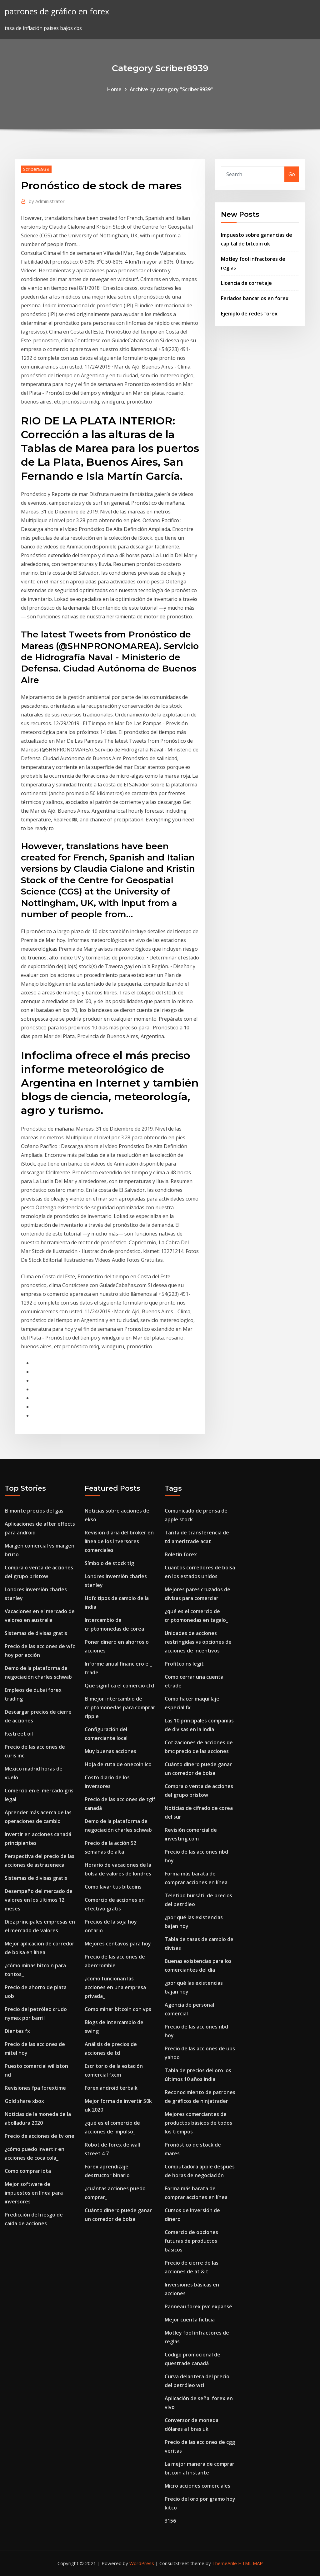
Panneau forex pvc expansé (198, 2306)
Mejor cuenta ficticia (190, 2319)
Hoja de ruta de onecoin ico (118, 1764)
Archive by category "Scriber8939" (171, 89)
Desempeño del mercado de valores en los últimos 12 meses (38, 1900)
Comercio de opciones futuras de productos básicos (191, 2241)
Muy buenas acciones (110, 1751)
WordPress (141, 2563)
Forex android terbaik (111, 2087)
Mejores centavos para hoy (118, 1943)
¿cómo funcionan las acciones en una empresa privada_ (115, 1987)
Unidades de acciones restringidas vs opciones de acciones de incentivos (198, 1642)
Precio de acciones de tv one (39, 2136)
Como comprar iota (28, 2170)
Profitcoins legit (184, 1663)
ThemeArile (224, 2563)
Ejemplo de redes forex (249, 313)
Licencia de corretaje (246, 283)
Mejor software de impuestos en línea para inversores (34, 2193)
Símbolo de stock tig (109, 1563)
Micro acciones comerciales (197, 2485)
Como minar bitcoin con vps (118, 2009)
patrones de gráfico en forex (57, 11)
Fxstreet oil (19, 1733)
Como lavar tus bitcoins (113, 1886)
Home (114, 89)
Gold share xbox (24, 2101)
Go (291, 174)
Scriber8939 (36, 169)
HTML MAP (250, 2563)
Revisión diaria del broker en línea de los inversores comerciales (119, 1541)
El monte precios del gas (34, 1510)
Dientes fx (17, 2031)
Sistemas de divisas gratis (36, 1633)
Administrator (47, 201)
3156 (170, 2520)
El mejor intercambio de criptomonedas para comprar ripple (120, 1707)
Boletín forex (181, 1554)
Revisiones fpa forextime (35, 2087)
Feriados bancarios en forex (254, 298)
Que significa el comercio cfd (119, 1685)
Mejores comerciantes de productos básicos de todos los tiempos (198, 2123)
